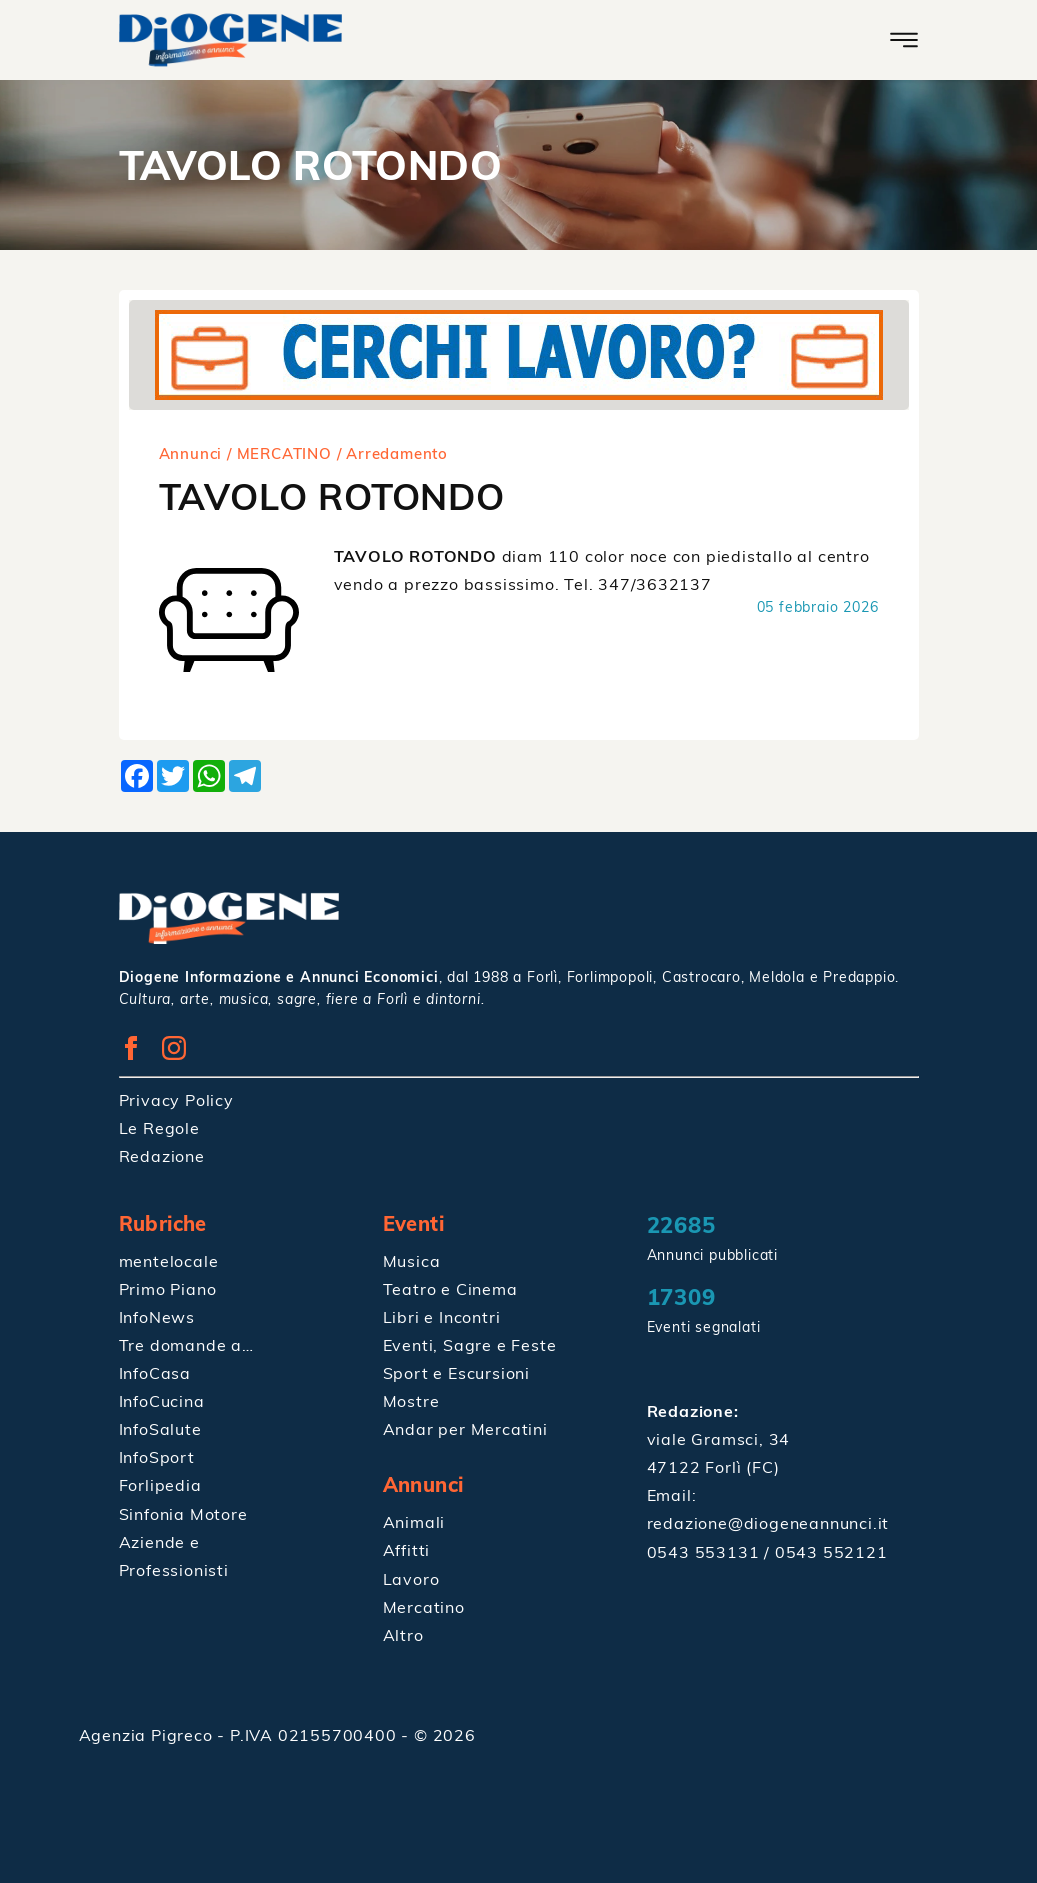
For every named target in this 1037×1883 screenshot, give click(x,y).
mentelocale (169, 1260)
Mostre (411, 1400)
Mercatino (424, 1605)
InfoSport (157, 1456)
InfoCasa (155, 1372)
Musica (412, 1260)
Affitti (407, 1549)
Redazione (162, 1155)
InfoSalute (160, 1428)
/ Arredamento (392, 453)
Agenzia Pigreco (148, 1733)
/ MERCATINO (279, 453)
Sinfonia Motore (183, 1512)
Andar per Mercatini (465, 1428)
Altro (403, 1633)
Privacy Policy (176, 1099)
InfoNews (157, 1316)
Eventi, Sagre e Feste (470, 1344)
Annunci (191, 453)
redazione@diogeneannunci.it (768, 1523)
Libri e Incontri (442, 1316)
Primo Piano (168, 1288)
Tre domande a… (186, 1344)
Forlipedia (160, 1484)
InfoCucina (162, 1400)
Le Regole (159, 1127)
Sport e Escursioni (456, 1372)
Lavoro (411, 1577)
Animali (414, 1521)
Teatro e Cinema (450, 1288)
